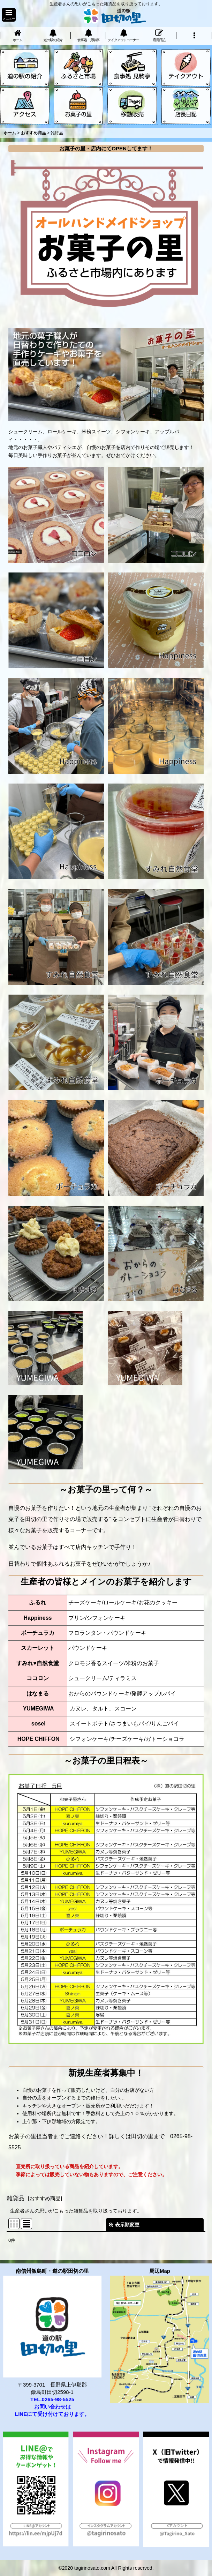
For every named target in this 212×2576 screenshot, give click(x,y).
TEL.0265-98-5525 (52, 2399)
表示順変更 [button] (124, 2224)
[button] (9, 15)
